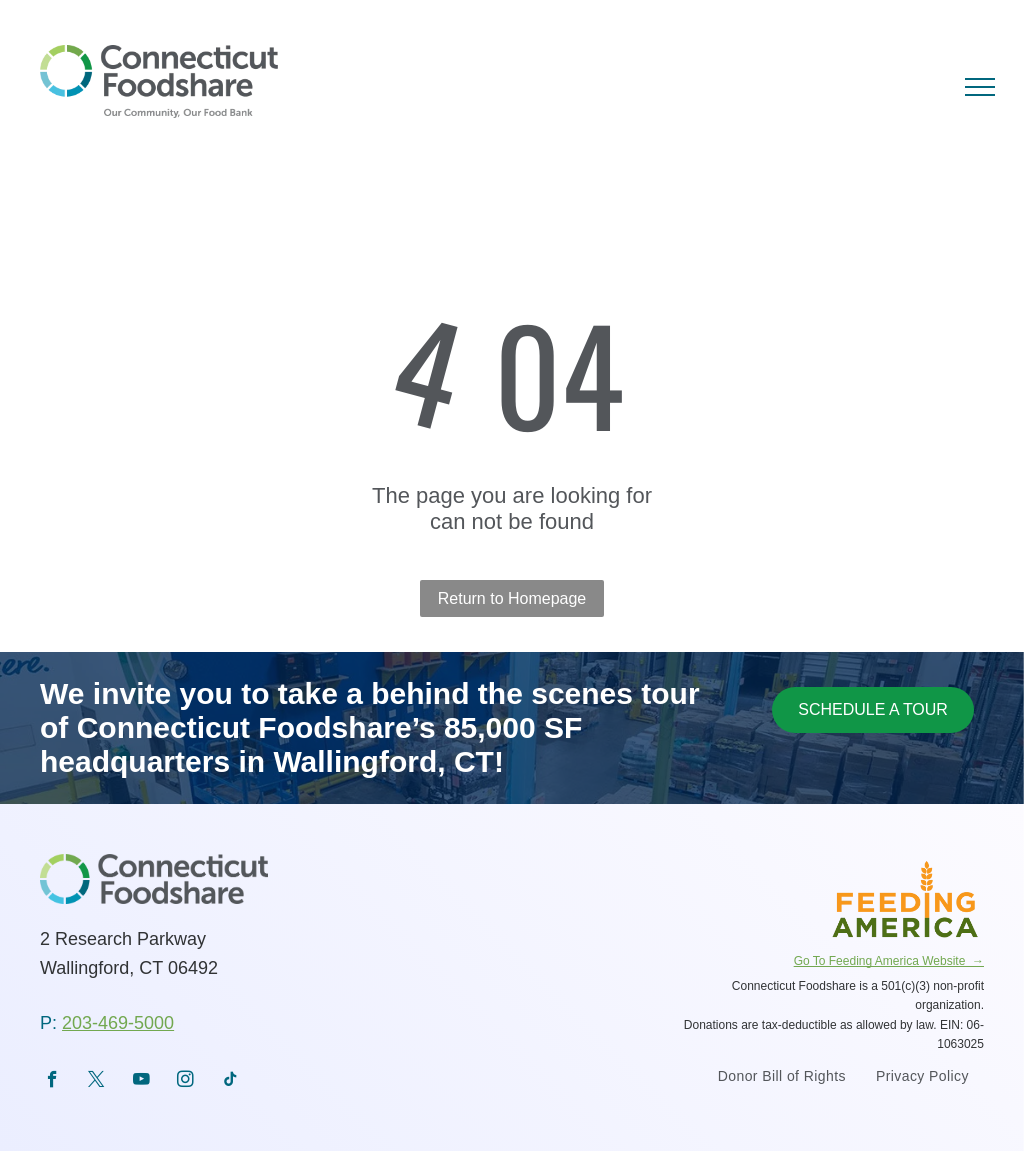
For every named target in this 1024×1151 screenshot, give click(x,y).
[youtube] (141, 1082)
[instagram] (185, 1082)
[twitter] (96, 1082)
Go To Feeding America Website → (889, 961)
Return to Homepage (512, 598)
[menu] (980, 87)
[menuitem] (782, 1078)
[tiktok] (230, 1082)
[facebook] (52, 1082)
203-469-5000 (118, 1023)
